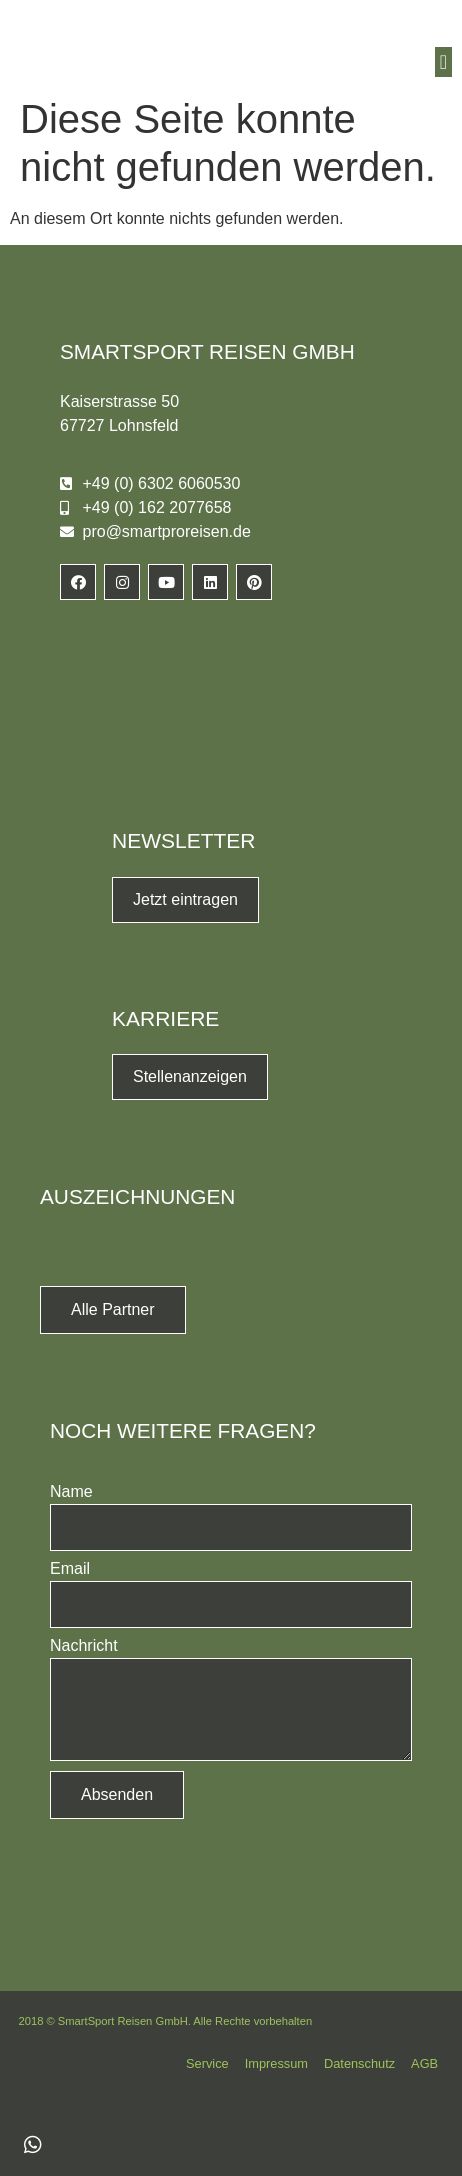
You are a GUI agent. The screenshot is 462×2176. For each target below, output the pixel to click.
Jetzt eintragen (185, 899)
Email (70, 1569)
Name (71, 1492)
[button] (443, 62)
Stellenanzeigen (190, 1076)
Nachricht (84, 1646)
